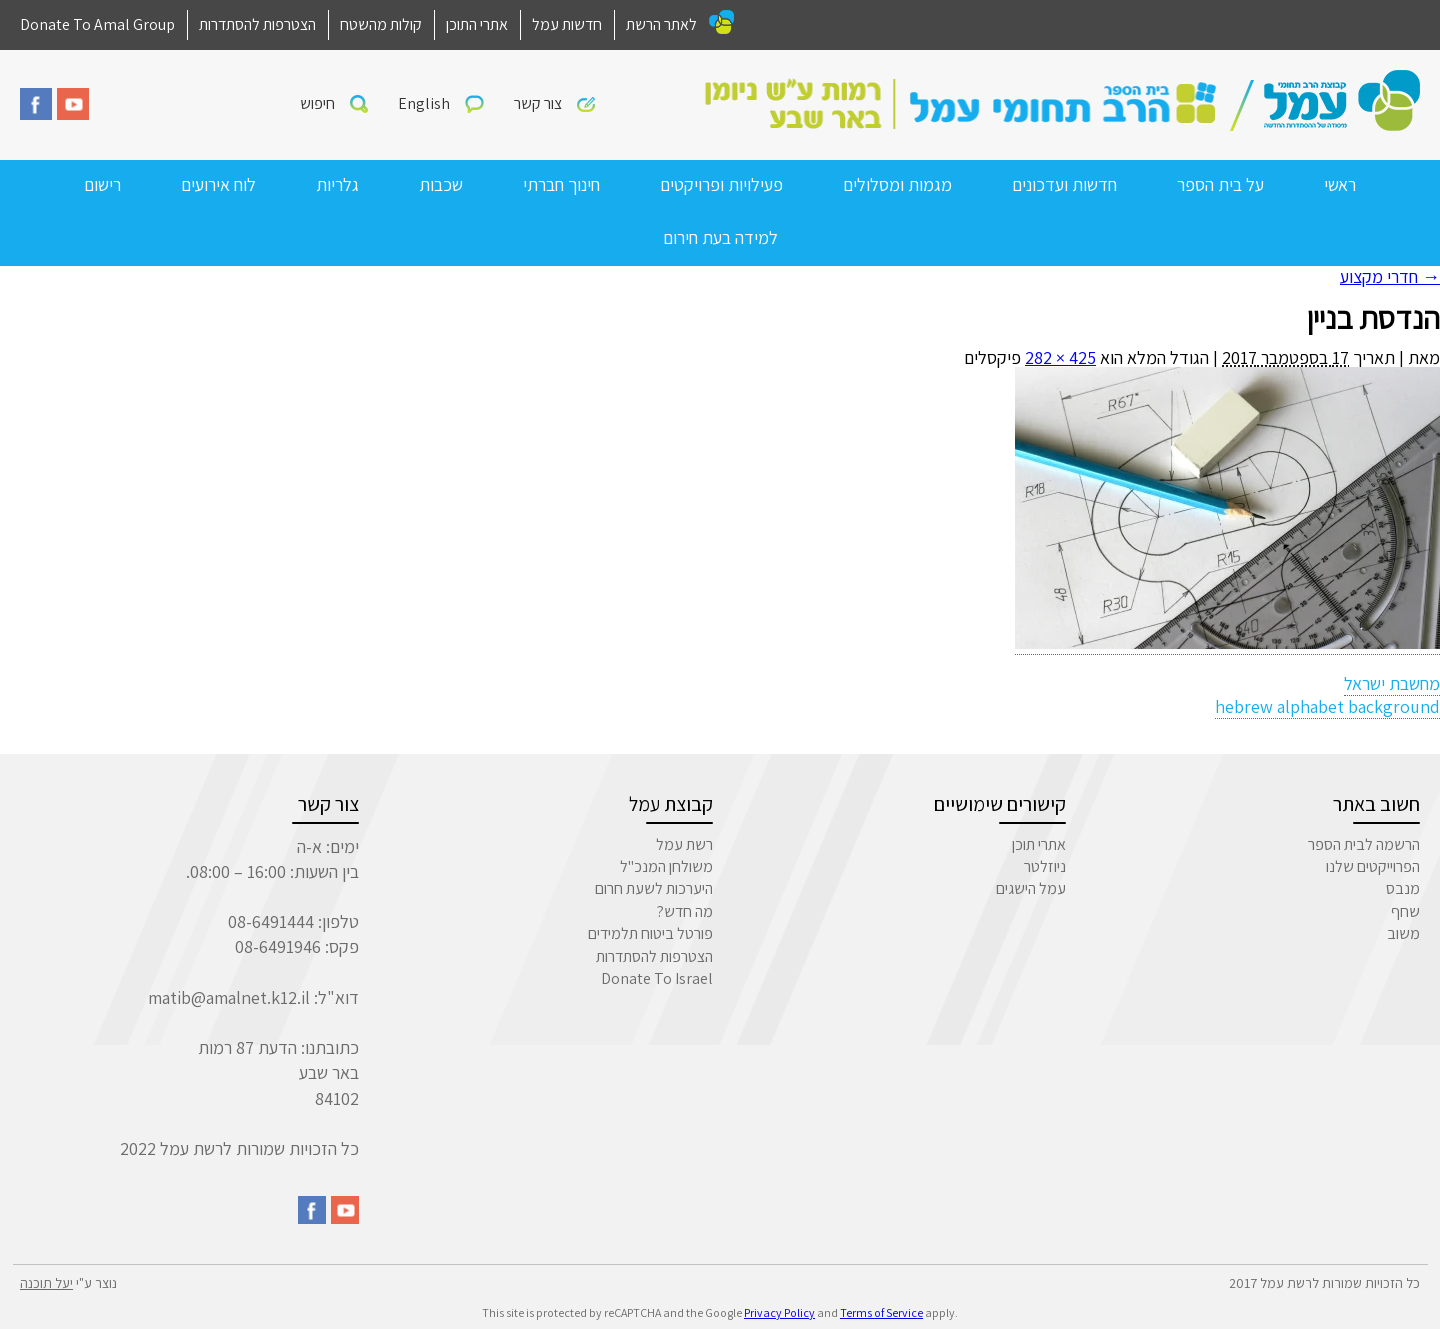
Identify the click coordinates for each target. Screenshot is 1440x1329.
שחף (1405, 911)
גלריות (337, 184)
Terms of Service (881, 1312)
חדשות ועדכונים (1064, 184)
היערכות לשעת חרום (654, 888)
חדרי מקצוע (1390, 276)
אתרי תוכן (1039, 844)
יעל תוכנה (46, 1283)
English (424, 103)
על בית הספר (1220, 184)
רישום (102, 184)
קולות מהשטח (381, 24)
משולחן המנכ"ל (666, 866)
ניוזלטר (1045, 866)
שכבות (441, 184)
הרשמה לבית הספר (1364, 844)
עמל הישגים (1031, 888)
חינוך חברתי (561, 184)
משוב (1403, 933)
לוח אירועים (218, 184)
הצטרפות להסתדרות (257, 24)
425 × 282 (1060, 357)
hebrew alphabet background (1327, 706)
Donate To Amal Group (97, 24)
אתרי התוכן (477, 24)
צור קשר (538, 103)
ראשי (1340, 184)
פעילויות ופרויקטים (721, 184)
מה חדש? (685, 911)
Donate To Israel (657, 978)
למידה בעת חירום (720, 237)
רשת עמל (684, 844)
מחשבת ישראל (1392, 683)
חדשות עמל (567, 24)
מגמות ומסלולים (897, 184)
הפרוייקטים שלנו (1373, 866)
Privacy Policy (779, 1312)
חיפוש (317, 103)
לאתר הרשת (661, 24)
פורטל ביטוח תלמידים (650, 933)
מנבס (1403, 888)
